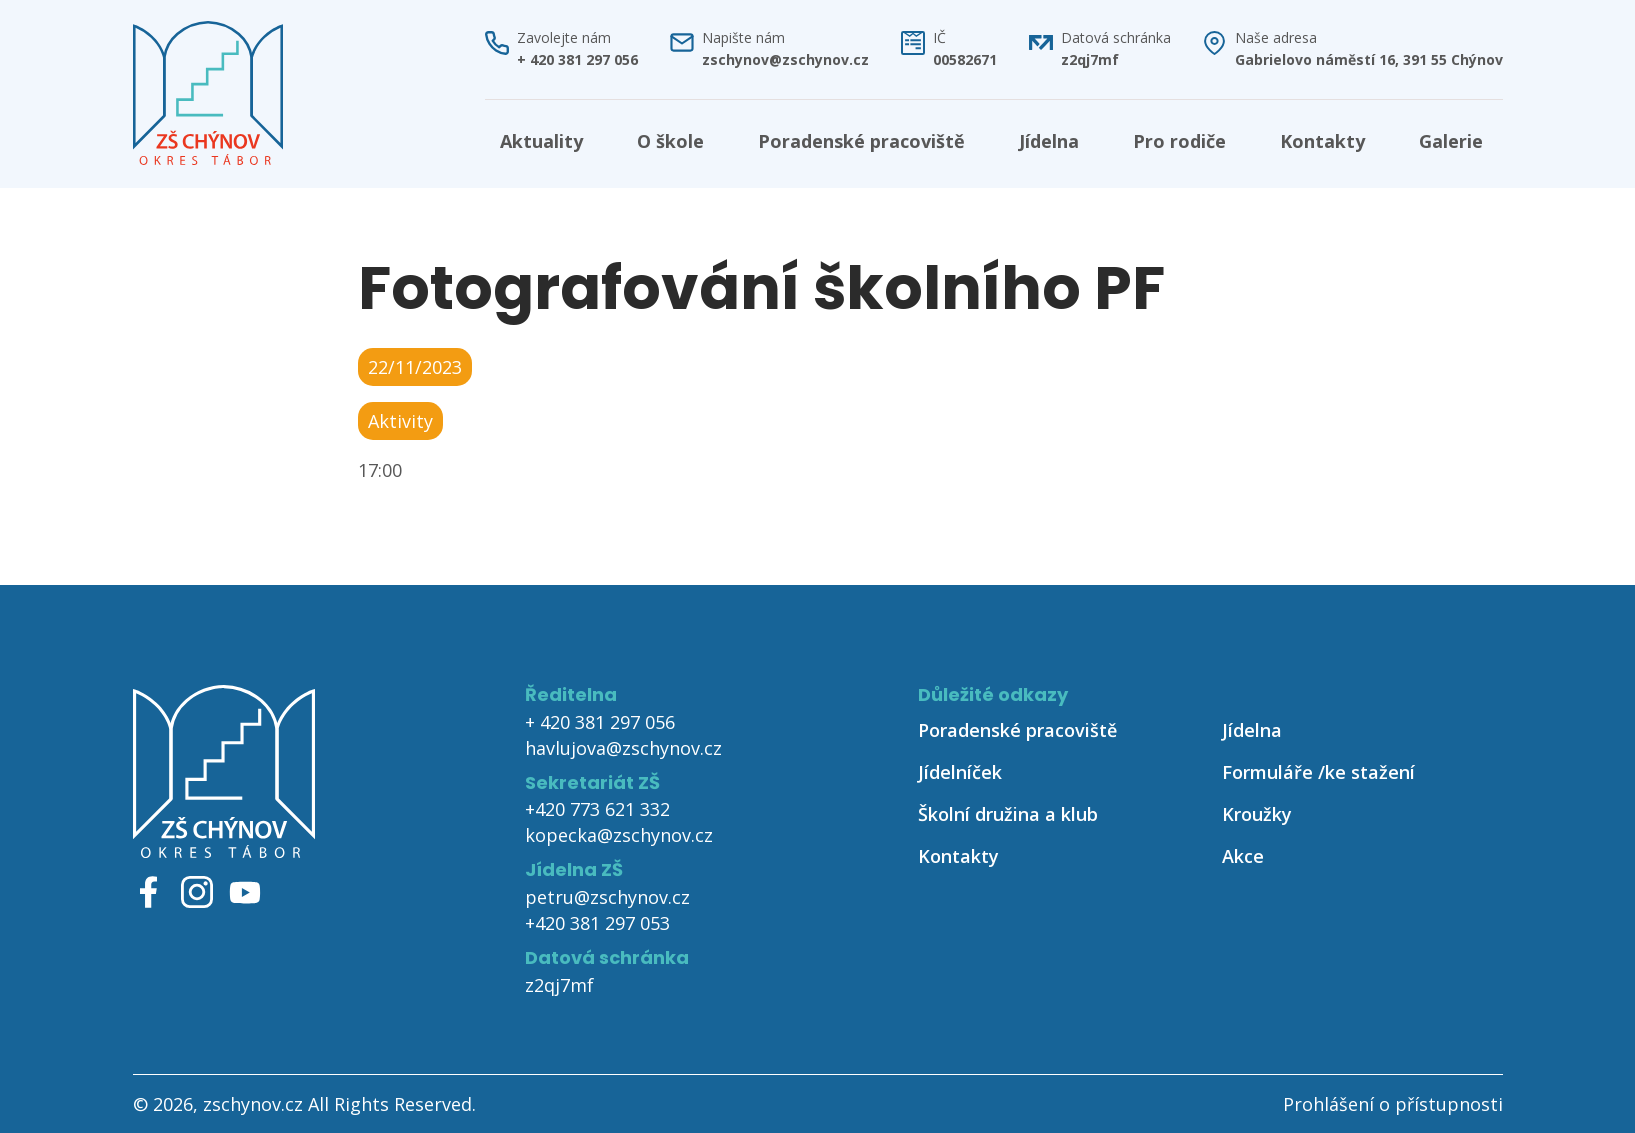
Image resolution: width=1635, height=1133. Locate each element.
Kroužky (1257, 814)
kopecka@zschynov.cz (619, 835)
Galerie (1451, 141)
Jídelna (1049, 141)
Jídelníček (960, 772)
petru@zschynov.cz (607, 897)
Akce (1243, 856)
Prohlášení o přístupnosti (1393, 1104)
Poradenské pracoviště (861, 141)
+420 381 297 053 (597, 923)
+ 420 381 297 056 (577, 60)
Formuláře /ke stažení (1318, 772)
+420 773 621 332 (597, 809)
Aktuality (541, 141)
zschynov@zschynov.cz (785, 60)
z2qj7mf (1090, 60)
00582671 (965, 60)
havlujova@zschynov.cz (623, 748)
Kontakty (1322, 141)
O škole (670, 141)
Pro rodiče (1179, 141)
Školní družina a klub (1008, 814)
